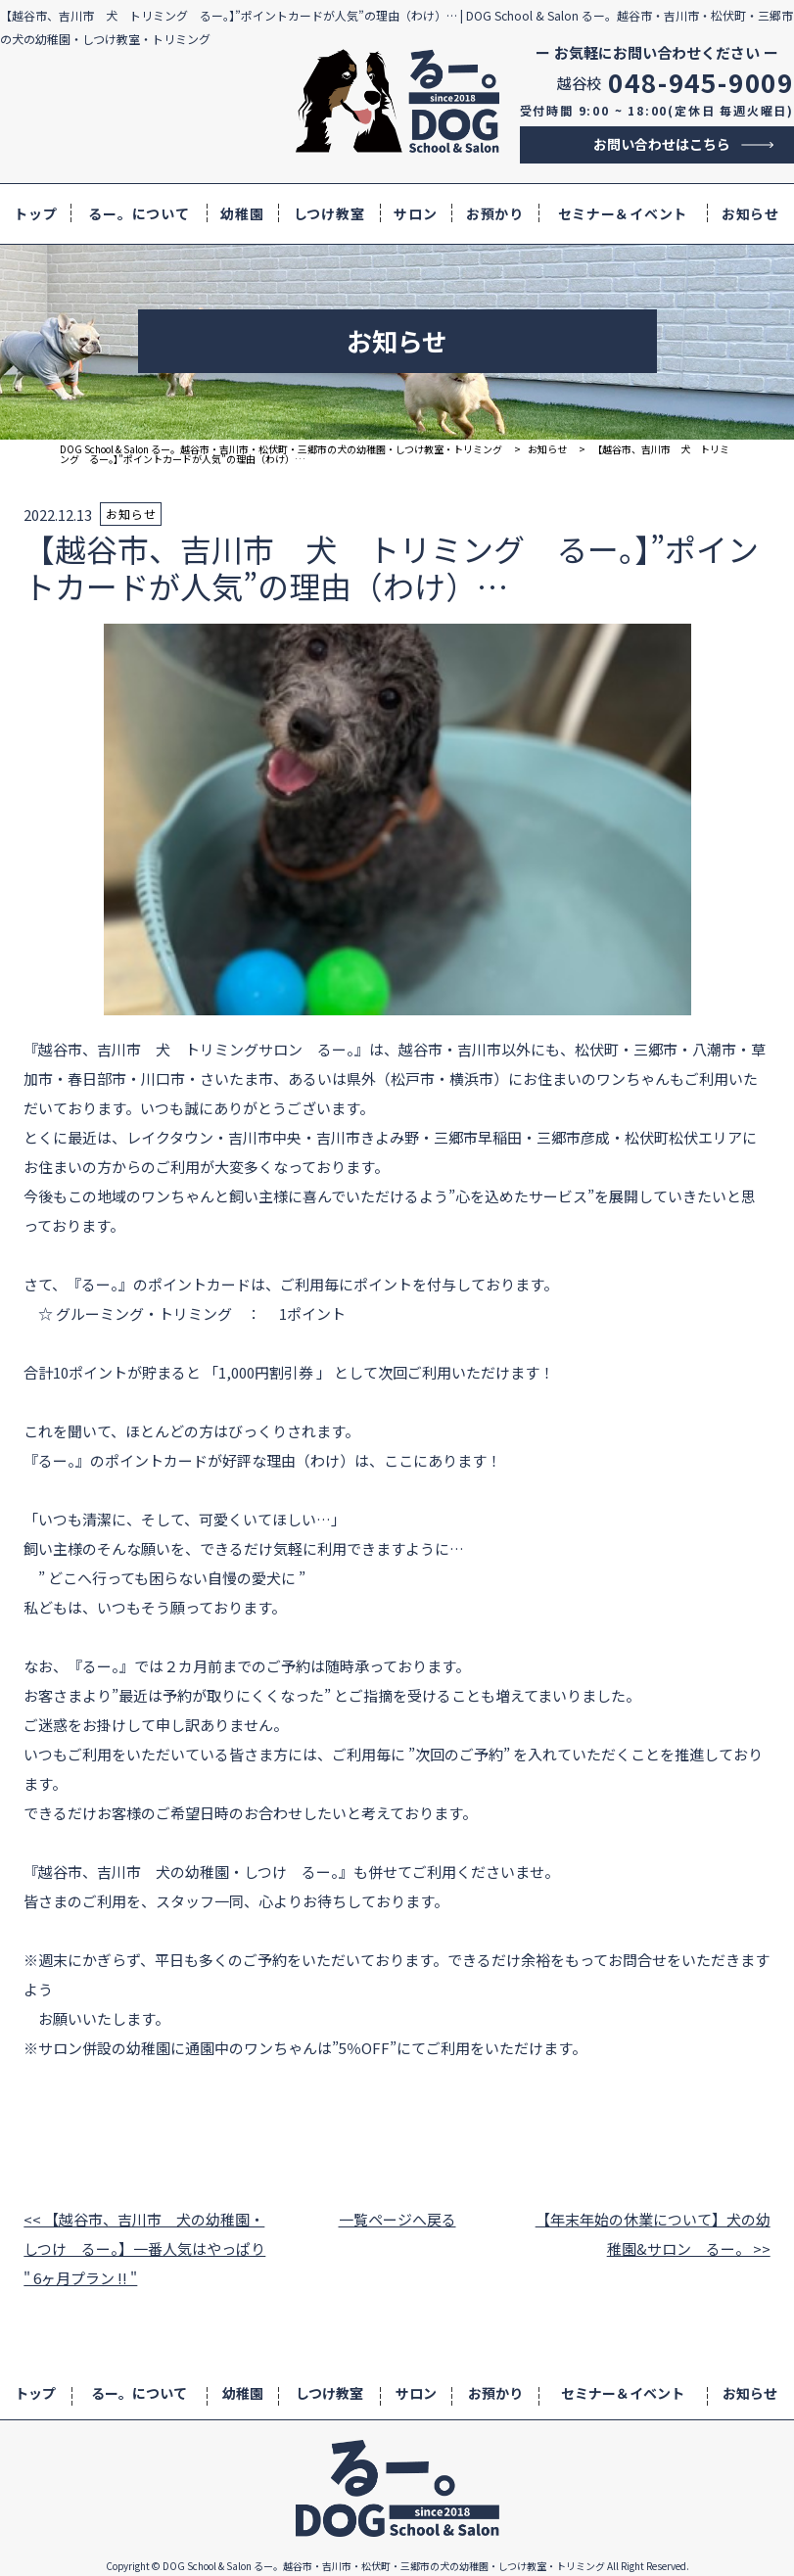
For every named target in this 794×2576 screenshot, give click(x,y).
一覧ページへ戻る (397, 2219)
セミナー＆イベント (622, 213)
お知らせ (750, 213)
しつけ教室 (329, 213)
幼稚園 (241, 213)
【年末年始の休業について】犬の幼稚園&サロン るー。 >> (653, 2234)
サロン (415, 213)
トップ (35, 213)
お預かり (495, 213)
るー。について (138, 213)
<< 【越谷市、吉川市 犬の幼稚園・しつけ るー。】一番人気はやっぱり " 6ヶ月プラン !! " (144, 2248)
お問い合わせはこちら (661, 144)
